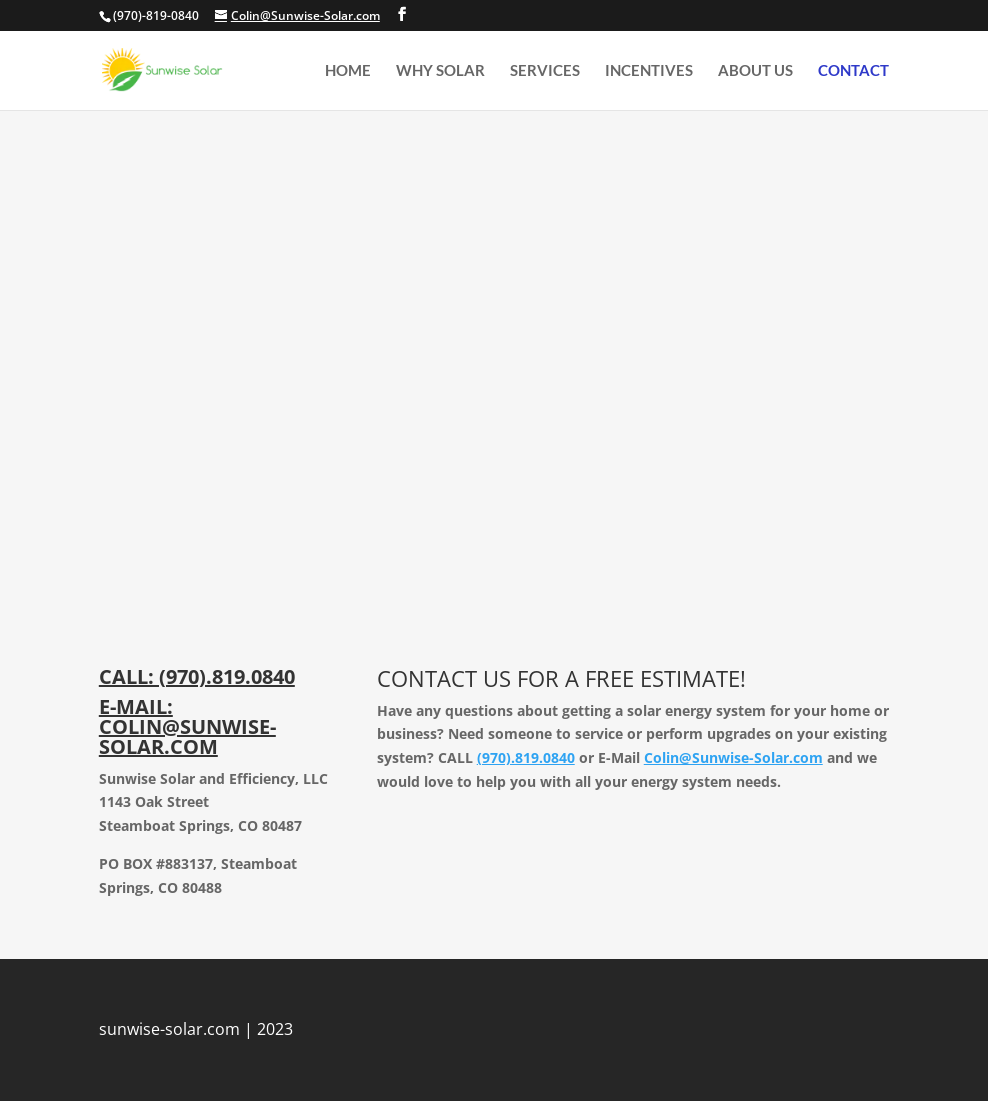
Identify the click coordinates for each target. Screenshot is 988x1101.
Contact (853, 71)
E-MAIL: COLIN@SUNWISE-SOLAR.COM (187, 726)
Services (545, 71)
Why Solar (440, 71)
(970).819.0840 (526, 757)
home (348, 71)
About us (755, 71)
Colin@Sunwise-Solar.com (733, 757)
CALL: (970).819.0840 (197, 676)
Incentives (649, 71)
